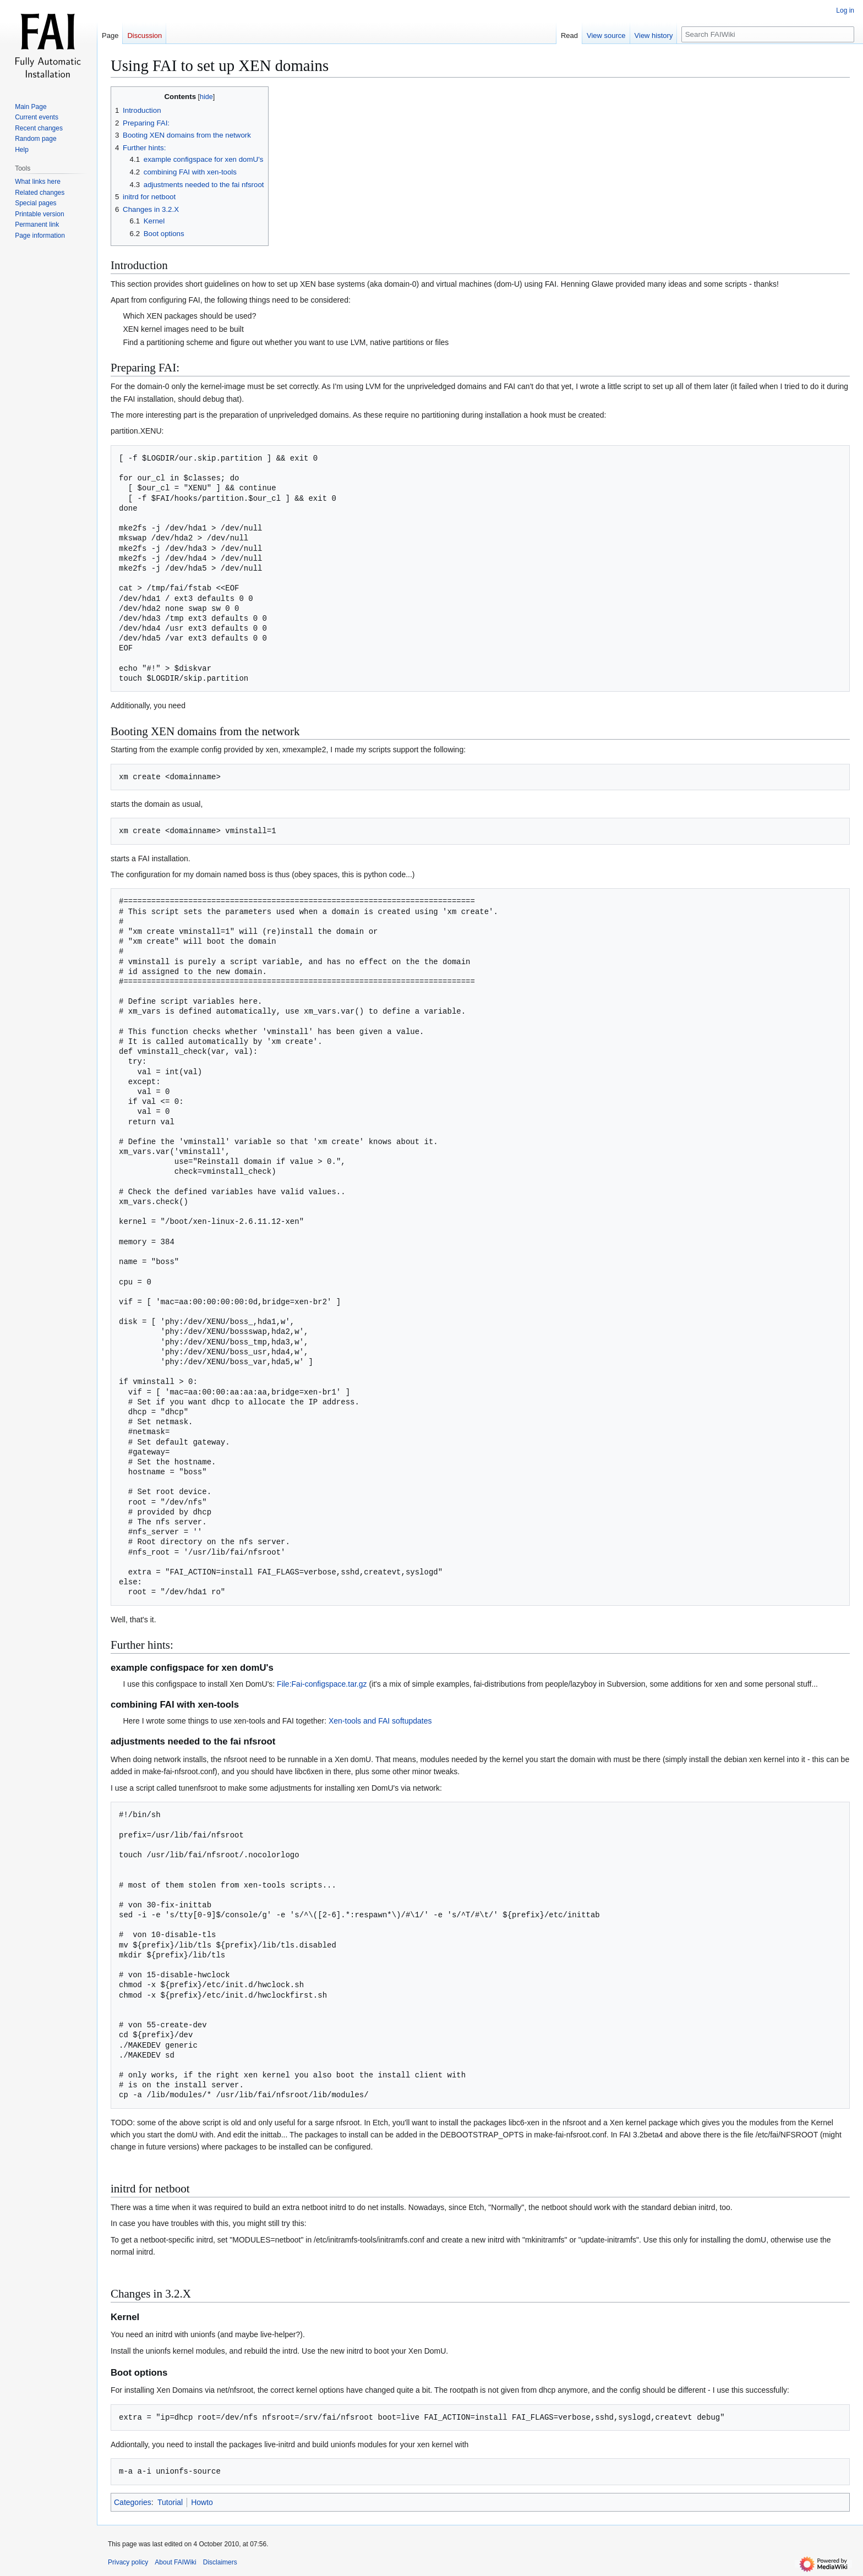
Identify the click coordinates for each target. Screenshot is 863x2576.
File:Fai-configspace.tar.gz (322, 1684)
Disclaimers (220, 2562)
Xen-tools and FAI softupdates (380, 1720)
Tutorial (170, 2502)
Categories (132, 2502)
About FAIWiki (175, 2562)
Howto (202, 2502)
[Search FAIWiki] (767, 34)
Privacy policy (128, 2562)
